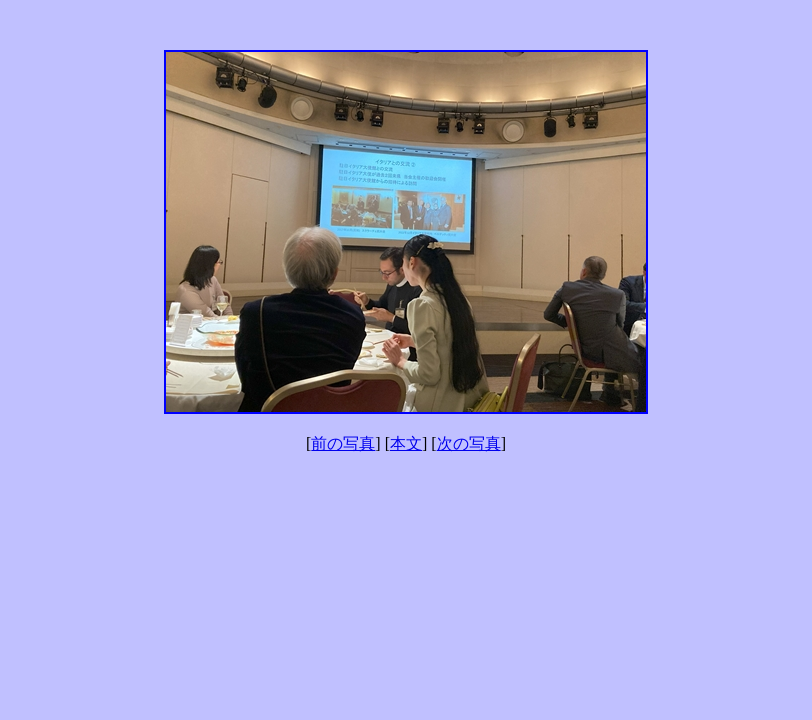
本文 (406, 443)
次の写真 (469, 443)
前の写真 (343, 443)
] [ (382, 443)
